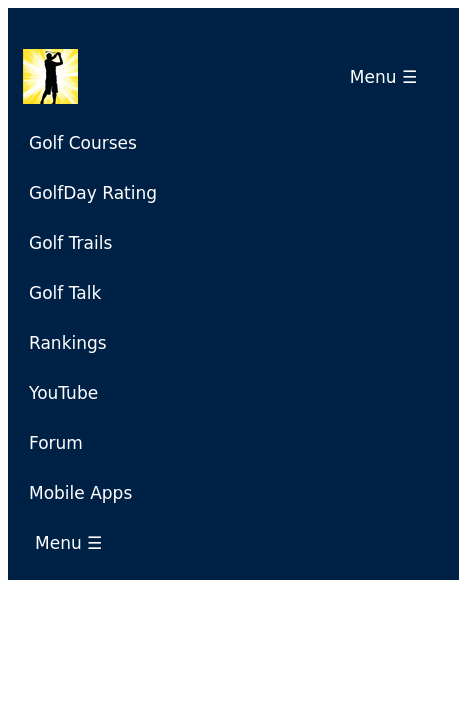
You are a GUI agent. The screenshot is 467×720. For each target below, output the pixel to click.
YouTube (63, 393)
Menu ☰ (389, 77)
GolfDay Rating (93, 193)
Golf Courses (83, 143)
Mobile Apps (80, 493)
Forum (56, 443)
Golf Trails (70, 243)
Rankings (68, 343)
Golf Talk (65, 293)
